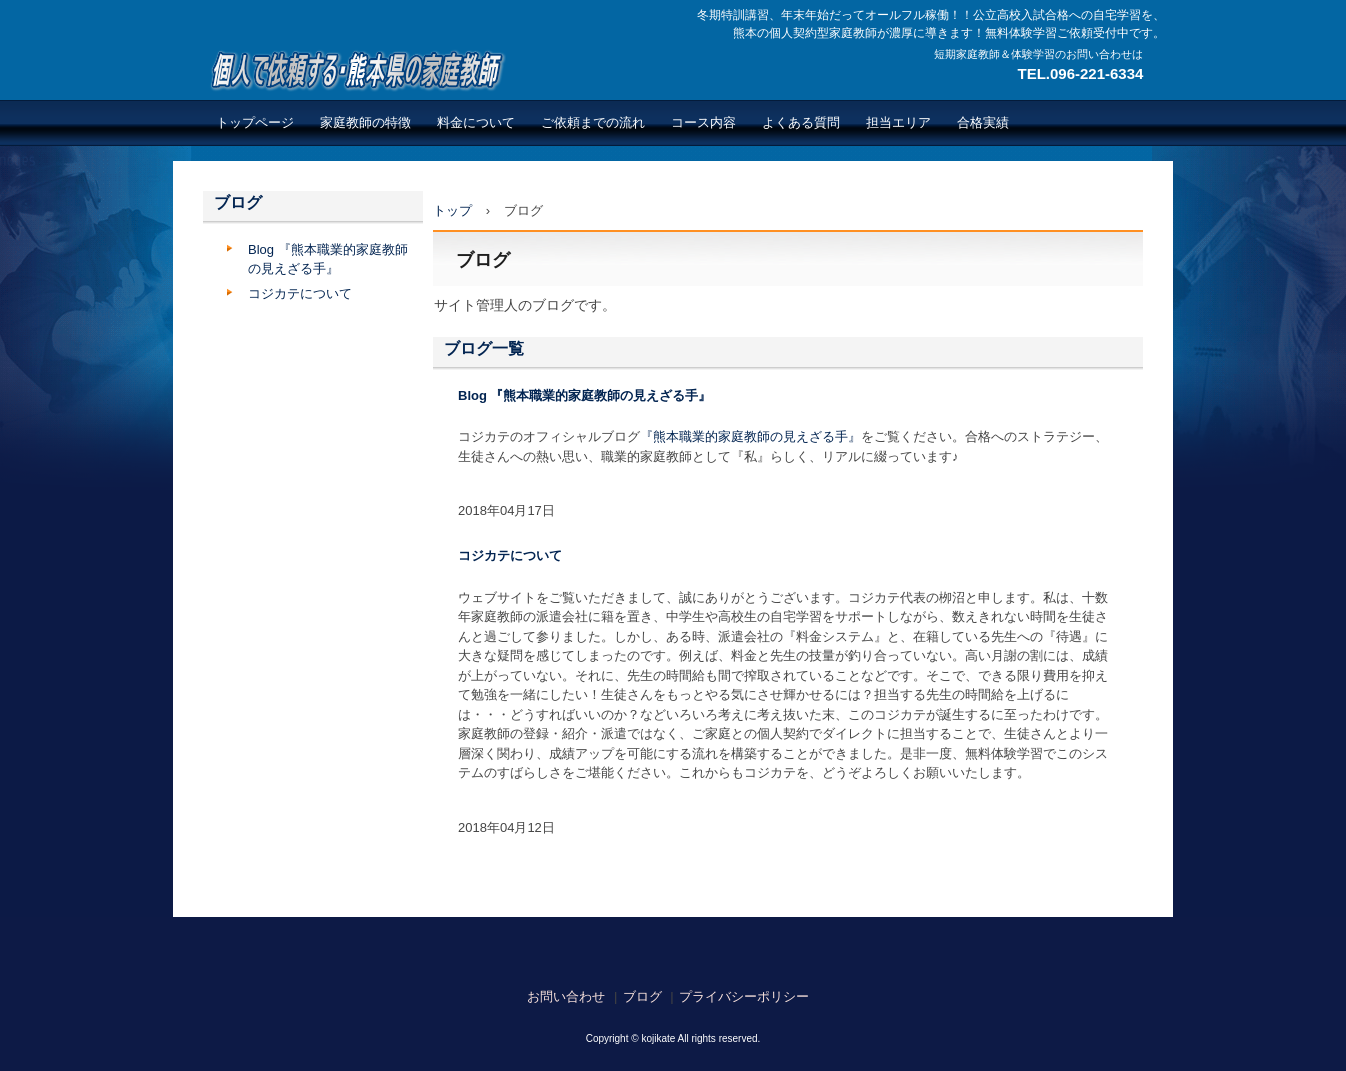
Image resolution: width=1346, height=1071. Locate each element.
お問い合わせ (566, 996)
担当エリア (898, 122)
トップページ (255, 122)
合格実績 (983, 122)
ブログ (238, 202)
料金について (476, 122)
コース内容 (703, 122)
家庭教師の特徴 (365, 122)
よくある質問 (801, 122)
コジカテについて (510, 555)
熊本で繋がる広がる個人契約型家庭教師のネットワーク (354, 70)
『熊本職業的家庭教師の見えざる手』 (750, 436)
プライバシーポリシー (744, 996)
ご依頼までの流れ (593, 122)
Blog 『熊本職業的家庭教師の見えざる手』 (585, 395)
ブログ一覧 (484, 348)
